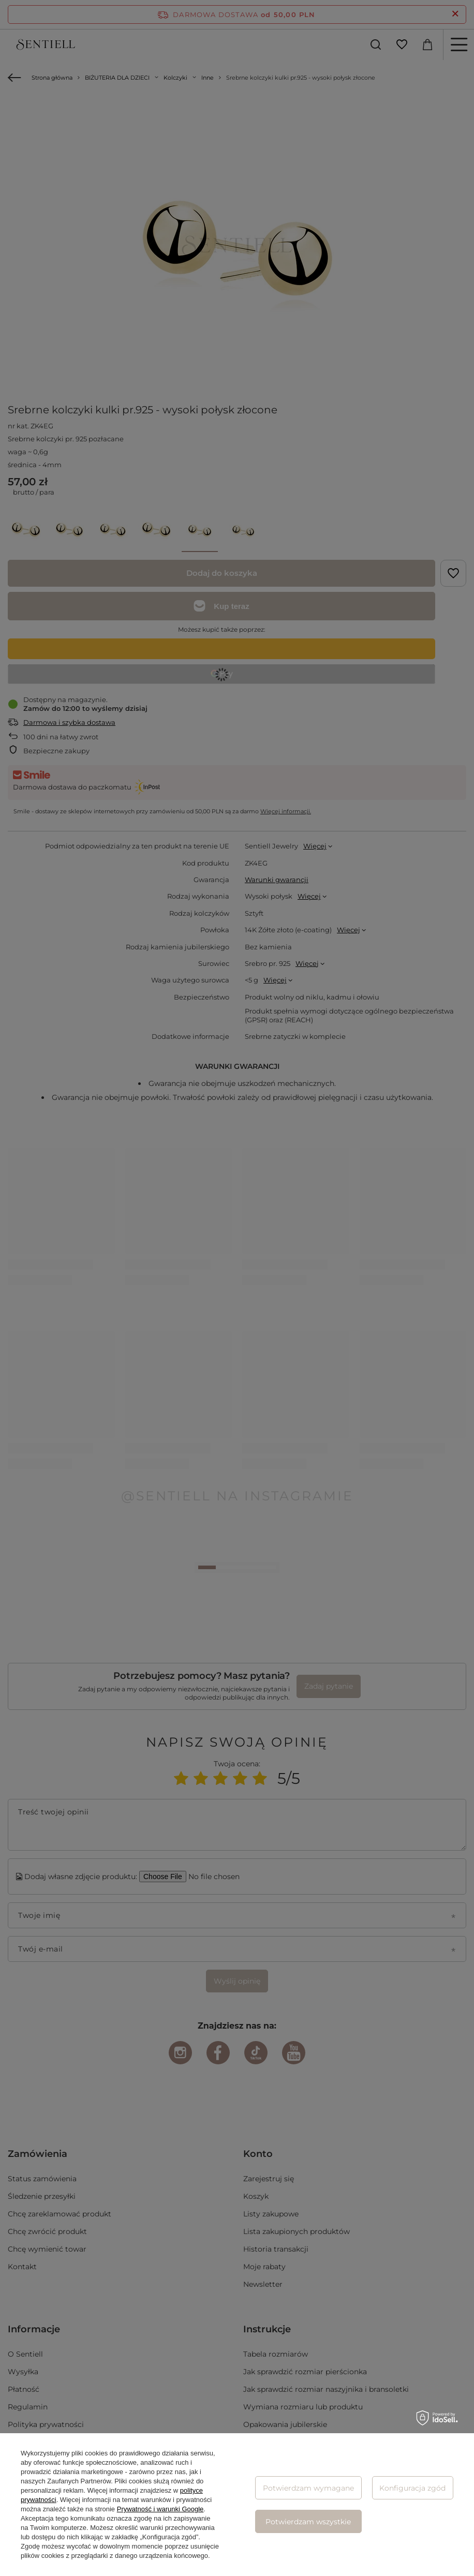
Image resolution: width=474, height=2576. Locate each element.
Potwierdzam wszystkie (308, 2521)
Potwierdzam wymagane (308, 2488)
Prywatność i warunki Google (160, 2509)
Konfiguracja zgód (412, 2488)
